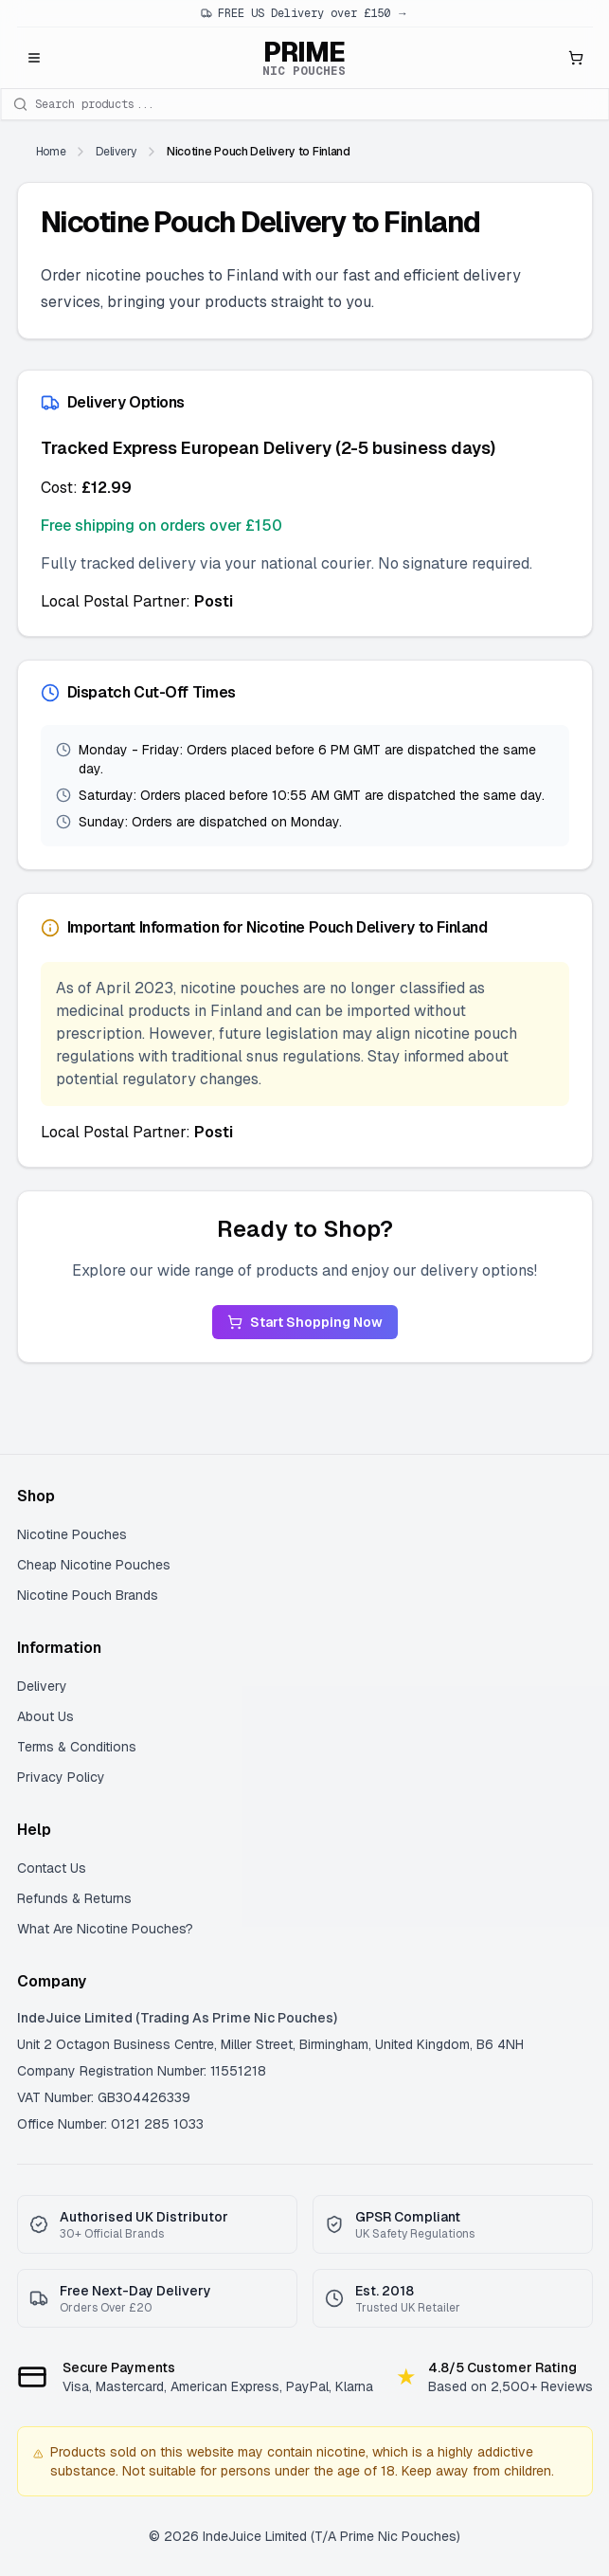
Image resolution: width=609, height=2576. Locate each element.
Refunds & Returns (74, 1898)
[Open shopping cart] (576, 58)
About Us (45, 1716)
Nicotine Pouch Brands (87, 1595)
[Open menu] (34, 58)
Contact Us (51, 1868)
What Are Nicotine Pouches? (105, 1928)
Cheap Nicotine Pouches (93, 1564)
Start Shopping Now (305, 1322)
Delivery (42, 1686)
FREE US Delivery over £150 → (304, 13)
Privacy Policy (61, 1777)
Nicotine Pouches (72, 1534)
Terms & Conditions (76, 1746)
